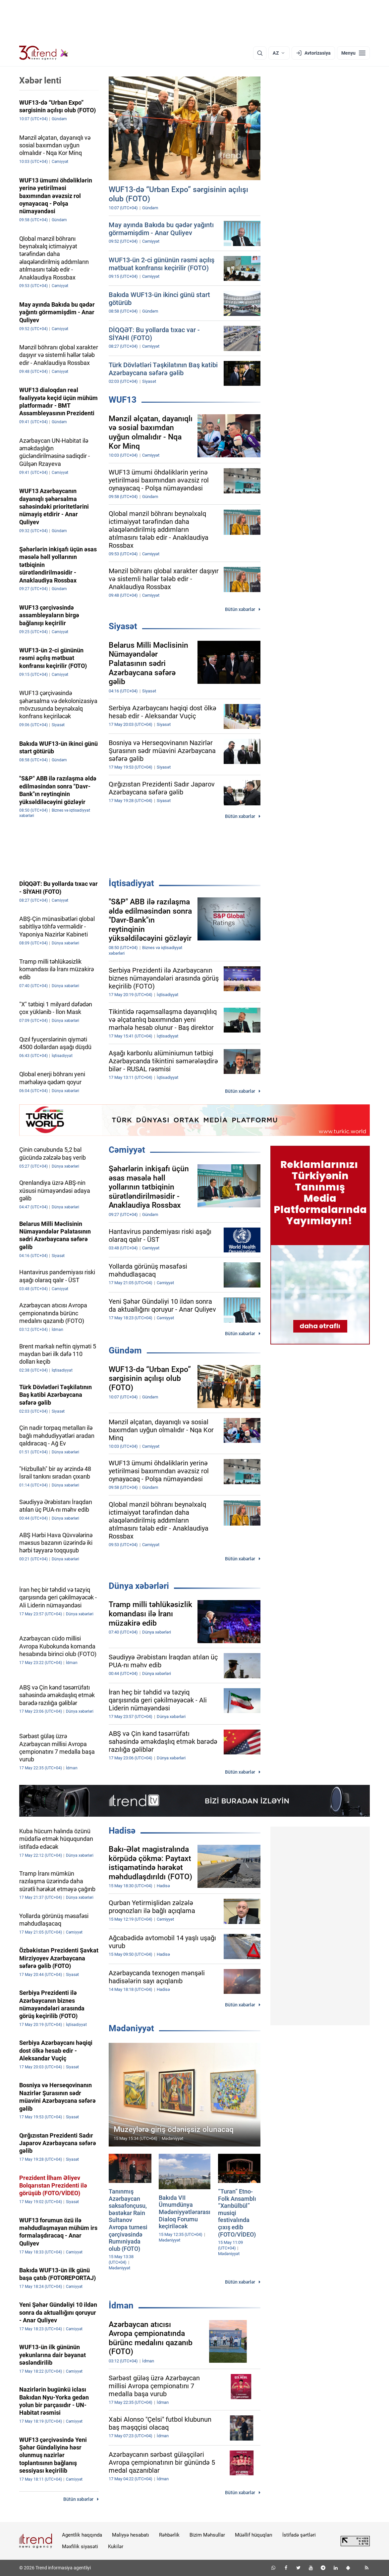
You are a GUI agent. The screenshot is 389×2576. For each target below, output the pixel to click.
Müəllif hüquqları (253, 2535)
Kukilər (115, 2547)
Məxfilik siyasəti (80, 2547)
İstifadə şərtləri (299, 2535)
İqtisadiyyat (131, 883)
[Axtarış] (259, 53)
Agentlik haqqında (82, 2535)
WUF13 (123, 400)
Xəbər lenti (40, 80)
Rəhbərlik (169, 2535)
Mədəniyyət (131, 2028)
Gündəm (125, 1350)
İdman (121, 2305)
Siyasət (123, 626)
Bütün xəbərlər (240, 609)
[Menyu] (353, 53)
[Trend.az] (43, 53)
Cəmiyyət (127, 1150)
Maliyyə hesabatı (130, 2535)
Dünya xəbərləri (139, 1586)
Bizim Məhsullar (207, 2535)
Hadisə (122, 1831)
